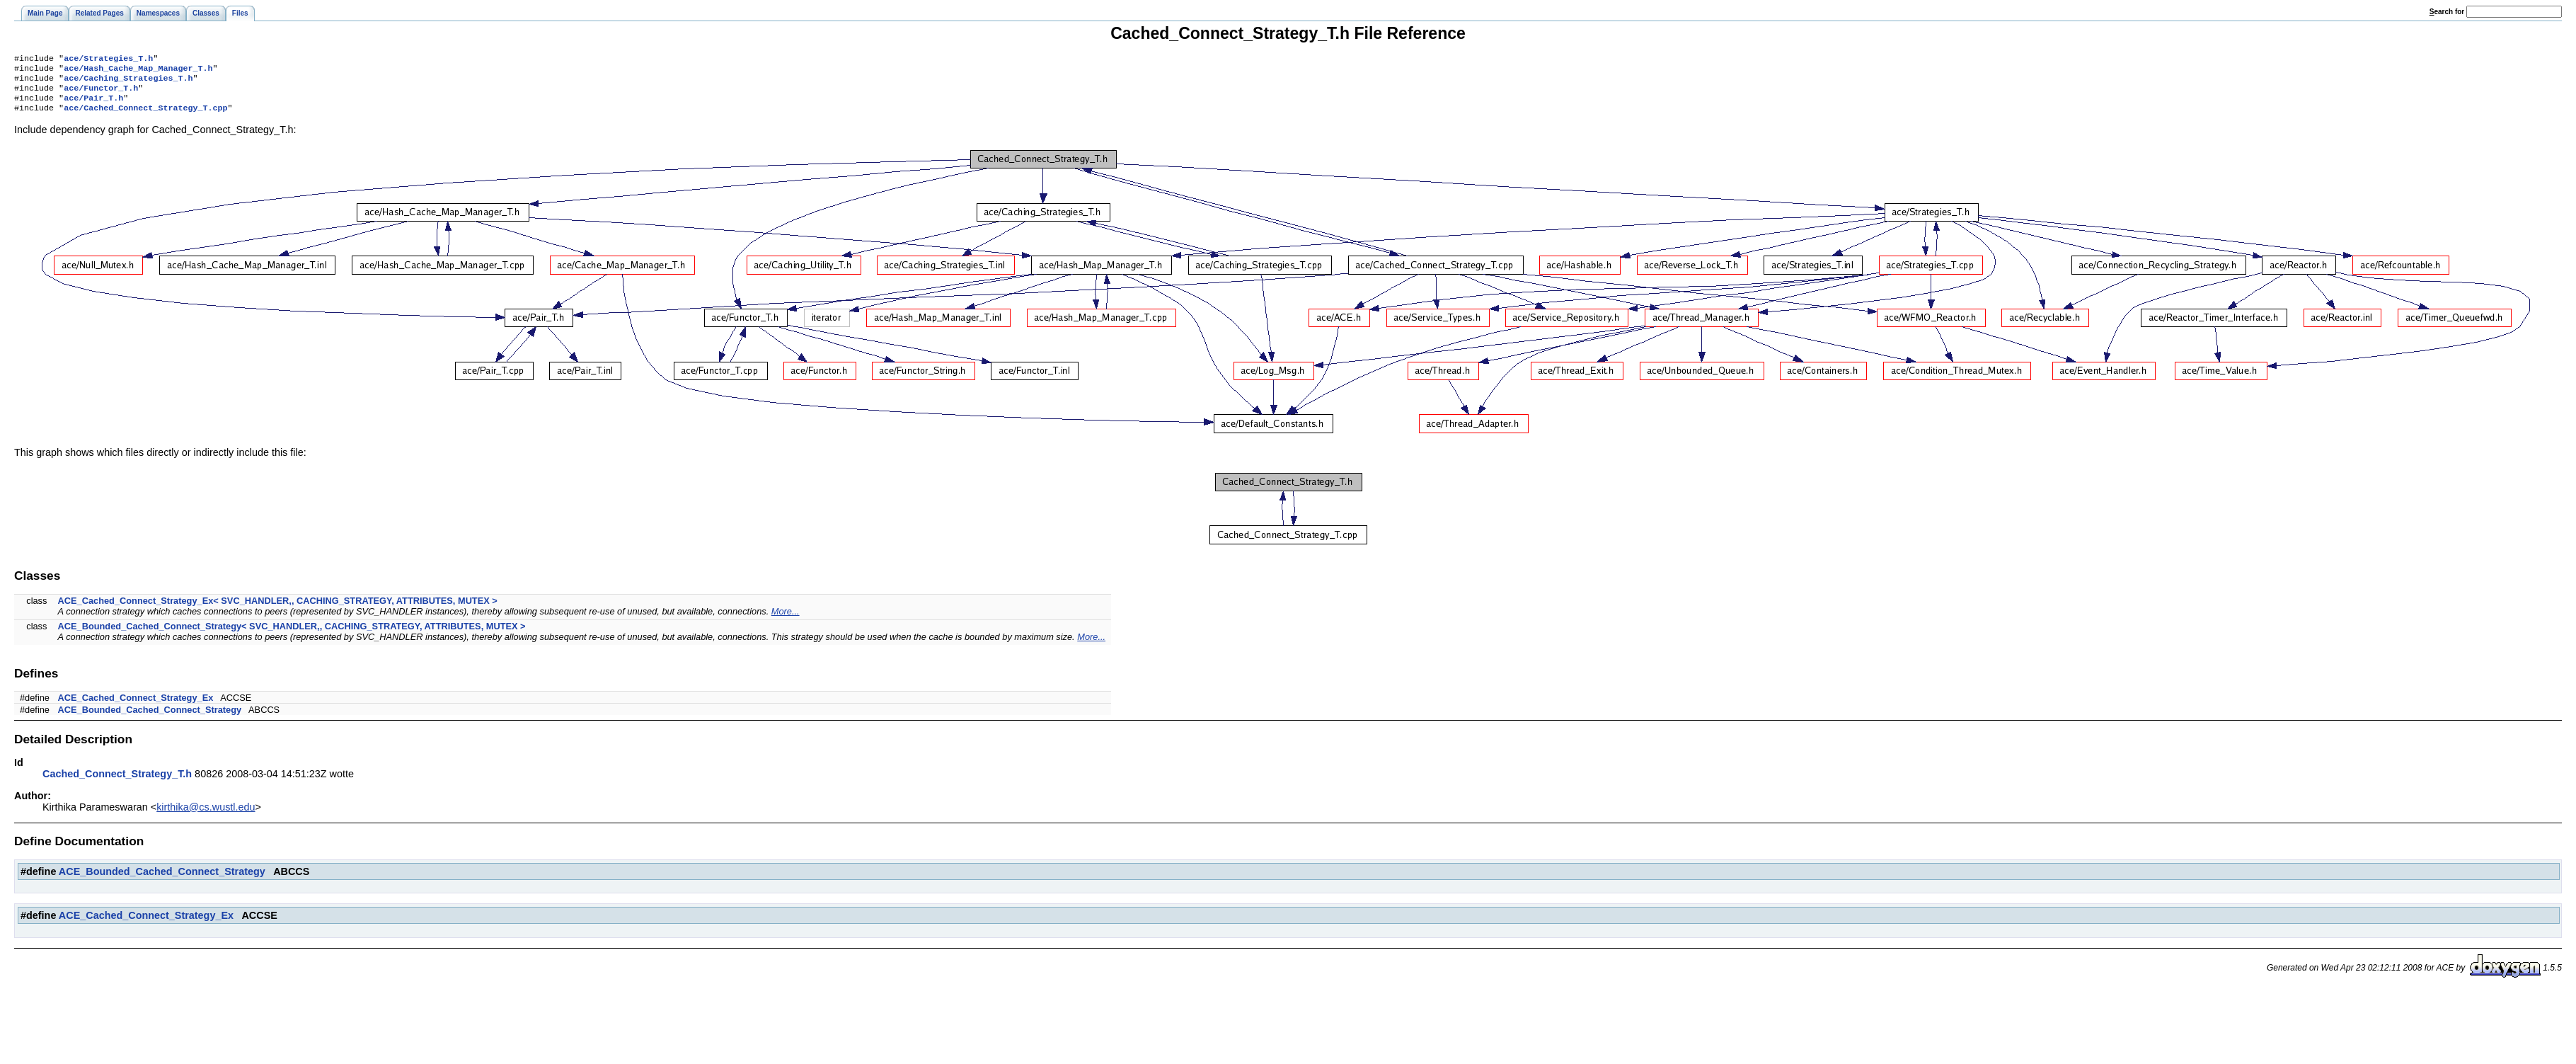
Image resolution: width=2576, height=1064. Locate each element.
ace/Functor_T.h (101, 93)
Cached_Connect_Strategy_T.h (117, 782)
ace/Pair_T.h (93, 104)
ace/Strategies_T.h (108, 59)
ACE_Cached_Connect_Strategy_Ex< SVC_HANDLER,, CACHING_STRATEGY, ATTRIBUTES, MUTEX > (278, 609)
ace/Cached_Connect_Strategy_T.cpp (145, 116)
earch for (2446, 12)
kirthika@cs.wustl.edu (205, 815)
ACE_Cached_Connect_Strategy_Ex (136, 706)
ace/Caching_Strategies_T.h (128, 82)
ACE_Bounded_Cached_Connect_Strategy (150, 718)
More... (785, 619)
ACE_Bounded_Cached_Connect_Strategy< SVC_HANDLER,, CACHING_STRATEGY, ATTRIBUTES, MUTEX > (292, 634)
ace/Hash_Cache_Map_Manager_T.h (138, 70)
